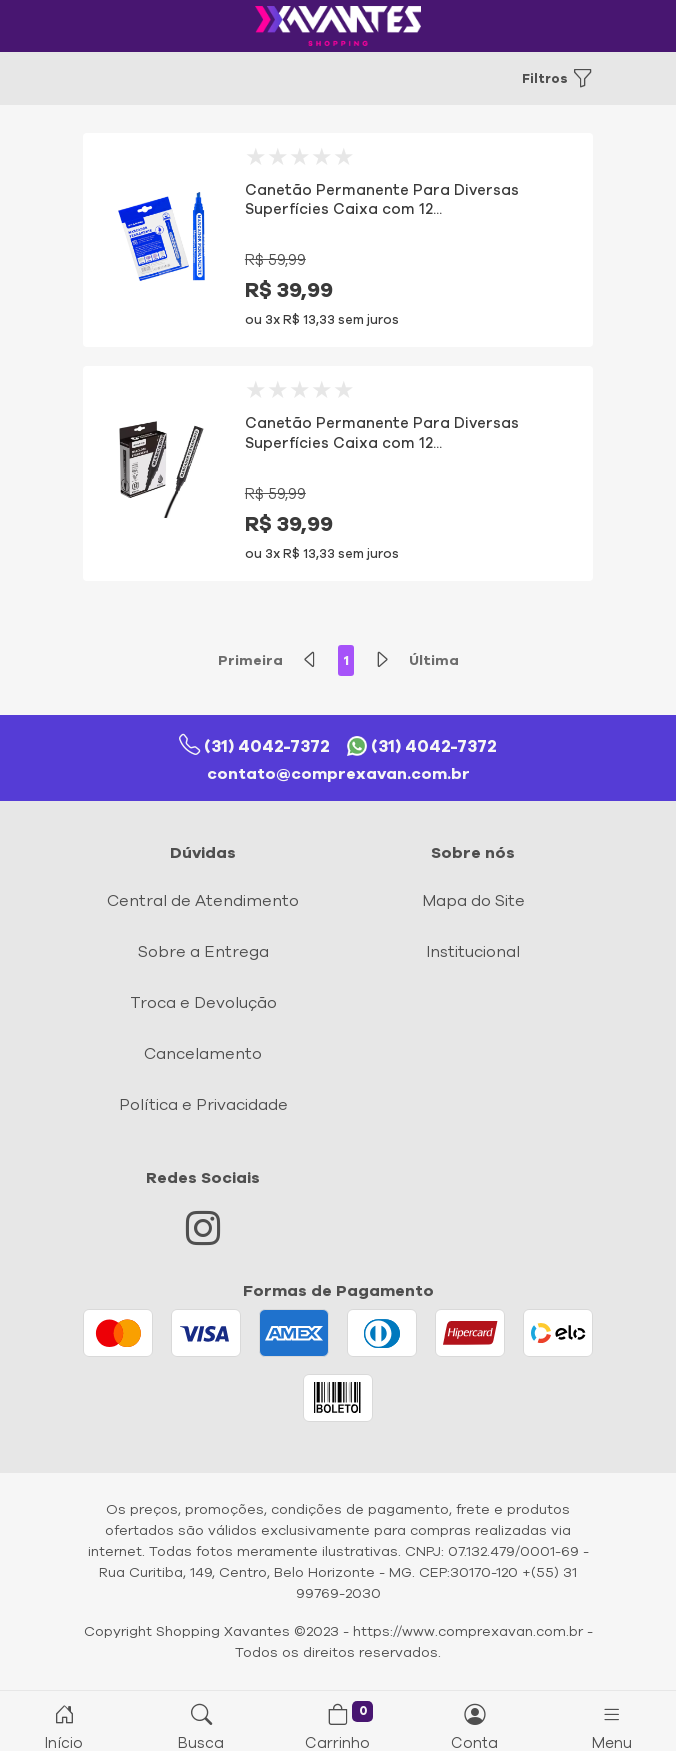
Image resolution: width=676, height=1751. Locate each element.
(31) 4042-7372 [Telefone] (254, 746)
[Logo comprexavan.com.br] (338, 26)
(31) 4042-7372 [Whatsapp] (422, 746)
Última (434, 660)
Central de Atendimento (203, 901)
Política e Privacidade (203, 1105)
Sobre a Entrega (203, 952)
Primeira (250, 660)
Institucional (473, 952)
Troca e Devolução (203, 1003)
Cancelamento (203, 1054)
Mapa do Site (473, 901)
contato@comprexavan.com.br (338, 774)
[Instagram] (203, 1236)
